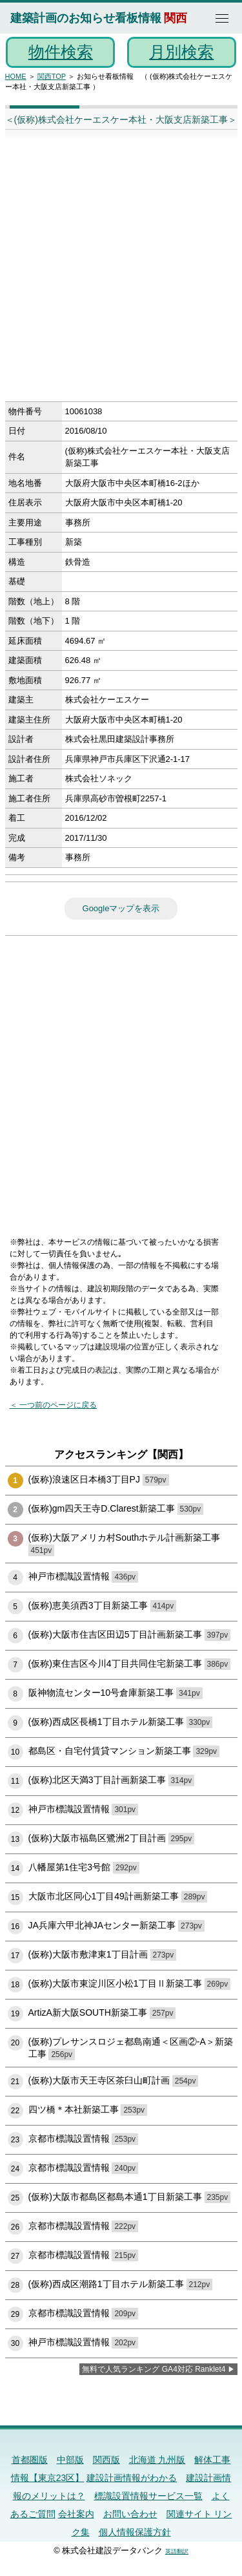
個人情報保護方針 (135, 2532)
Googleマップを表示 (121, 908)
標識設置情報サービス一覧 (148, 2496)
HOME (15, 76)
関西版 (106, 2460)
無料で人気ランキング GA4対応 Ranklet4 (153, 2369)
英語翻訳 (176, 2551)
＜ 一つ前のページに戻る (53, 1404)
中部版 (70, 2460)
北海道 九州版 (157, 2460)
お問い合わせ (130, 2514)
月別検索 (181, 52)
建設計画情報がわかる (131, 2478)
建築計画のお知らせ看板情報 (85, 18)
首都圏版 (30, 2460)
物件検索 (60, 52)
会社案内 (76, 2514)
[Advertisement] (121, 274)
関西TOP (51, 76)
